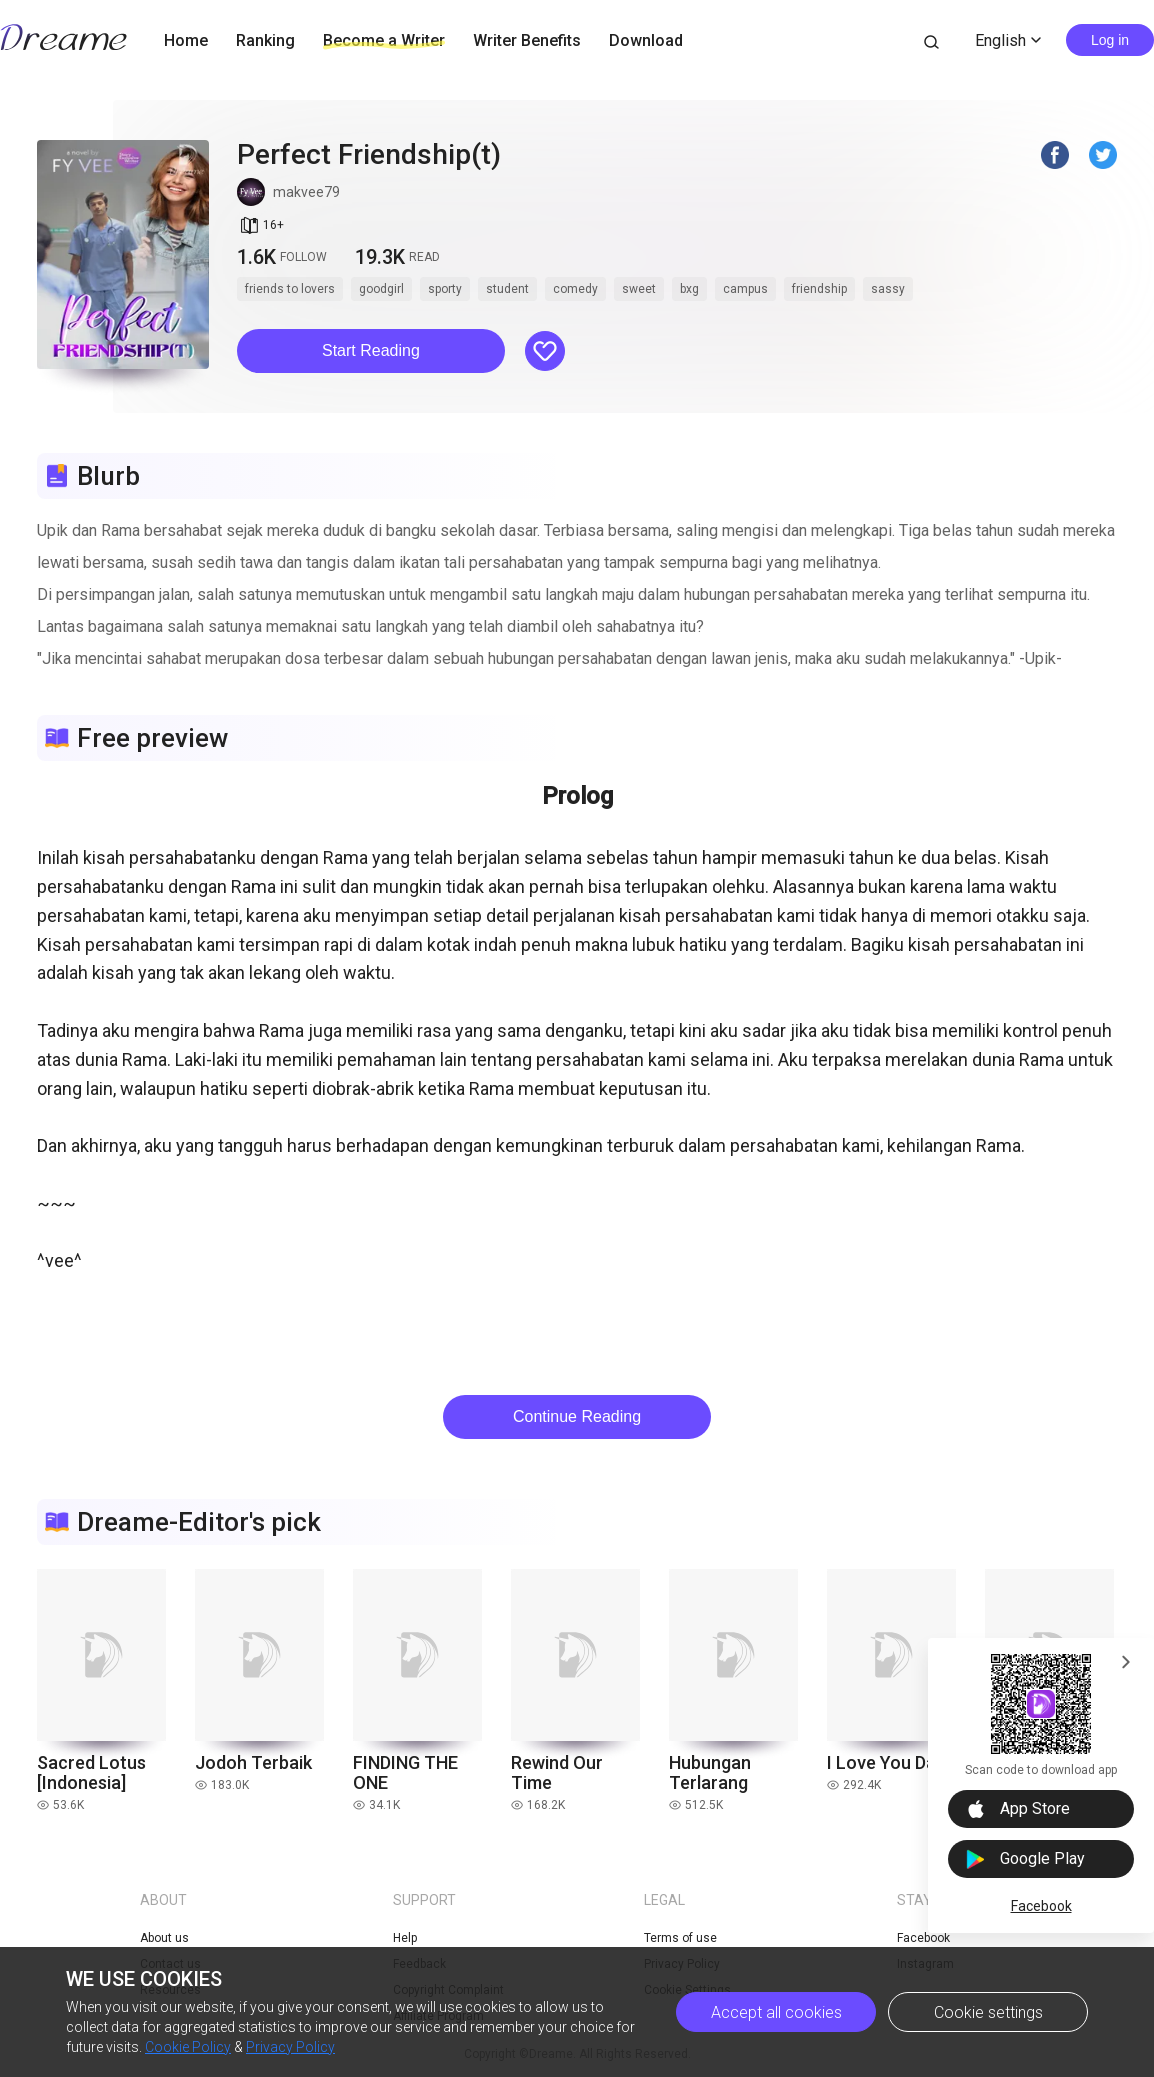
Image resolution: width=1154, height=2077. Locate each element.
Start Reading (371, 350)
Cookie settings (988, 2012)
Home (186, 40)
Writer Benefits (527, 40)
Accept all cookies (776, 2012)
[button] (371, 351)
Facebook (1041, 1906)
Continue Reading (577, 1416)
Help (405, 1938)
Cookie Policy (188, 2047)
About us (164, 1938)
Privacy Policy (290, 2047)
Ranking (265, 40)
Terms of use (680, 1938)
